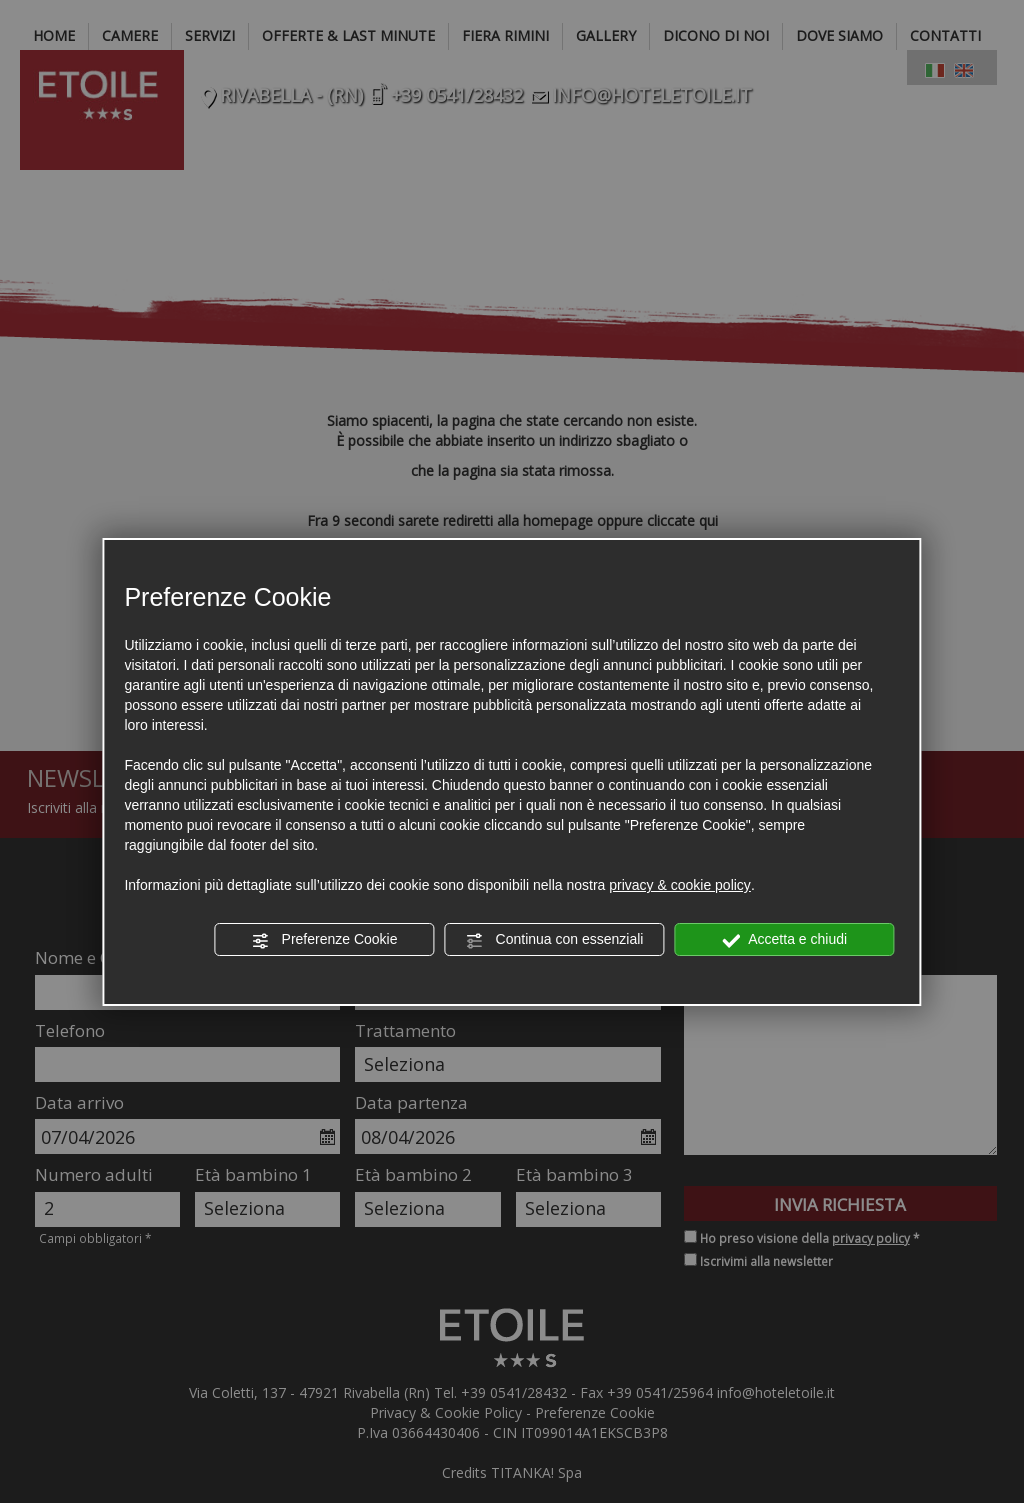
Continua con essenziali (555, 940)
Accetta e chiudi (784, 940)
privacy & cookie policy (680, 885)
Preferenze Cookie (325, 940)
